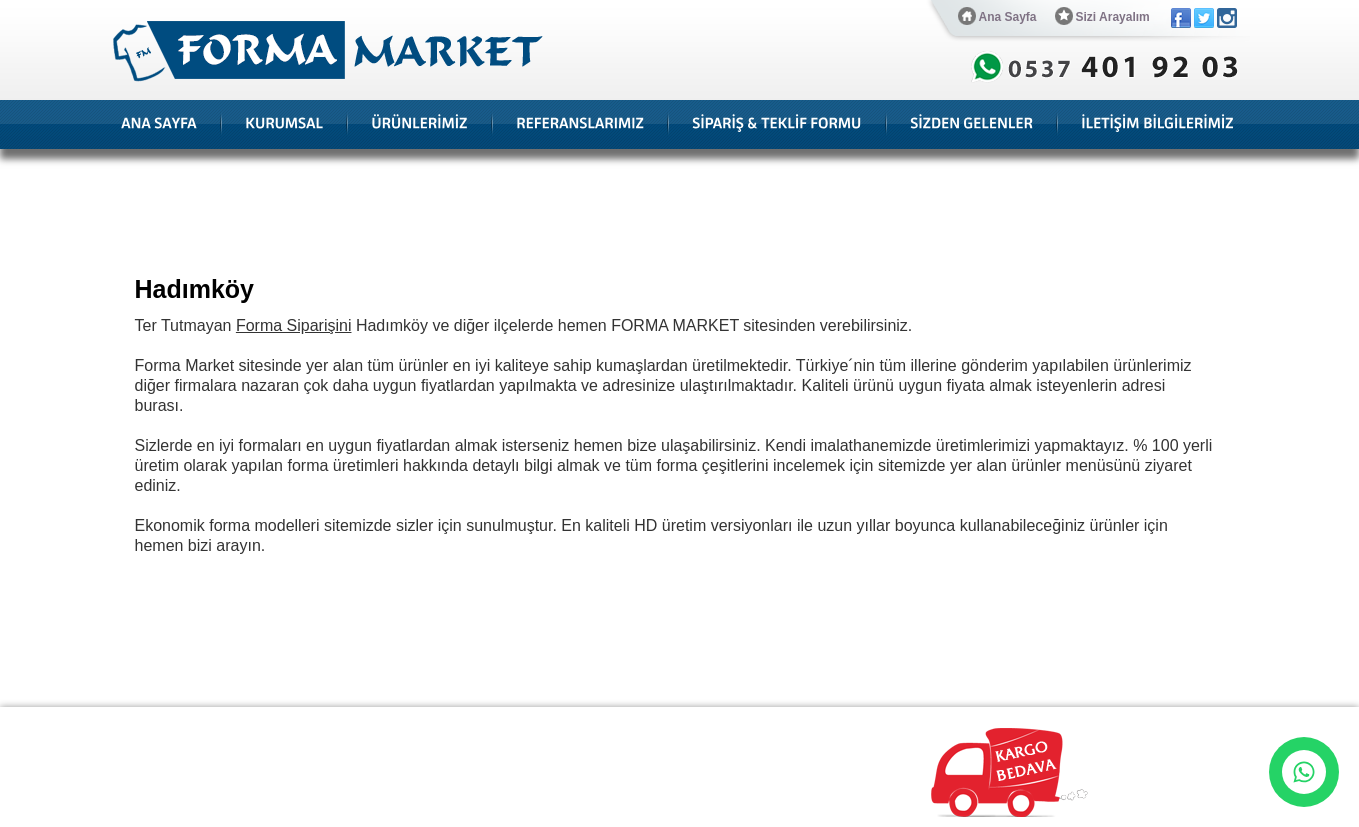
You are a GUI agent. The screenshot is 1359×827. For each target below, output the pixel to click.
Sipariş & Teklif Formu (475, 723)
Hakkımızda (216, 723)
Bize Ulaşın (701, 723)
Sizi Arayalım (1102, 16)
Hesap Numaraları (601, 723)
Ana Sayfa (997, 16)
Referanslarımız (310, 723)
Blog (385, 723)
